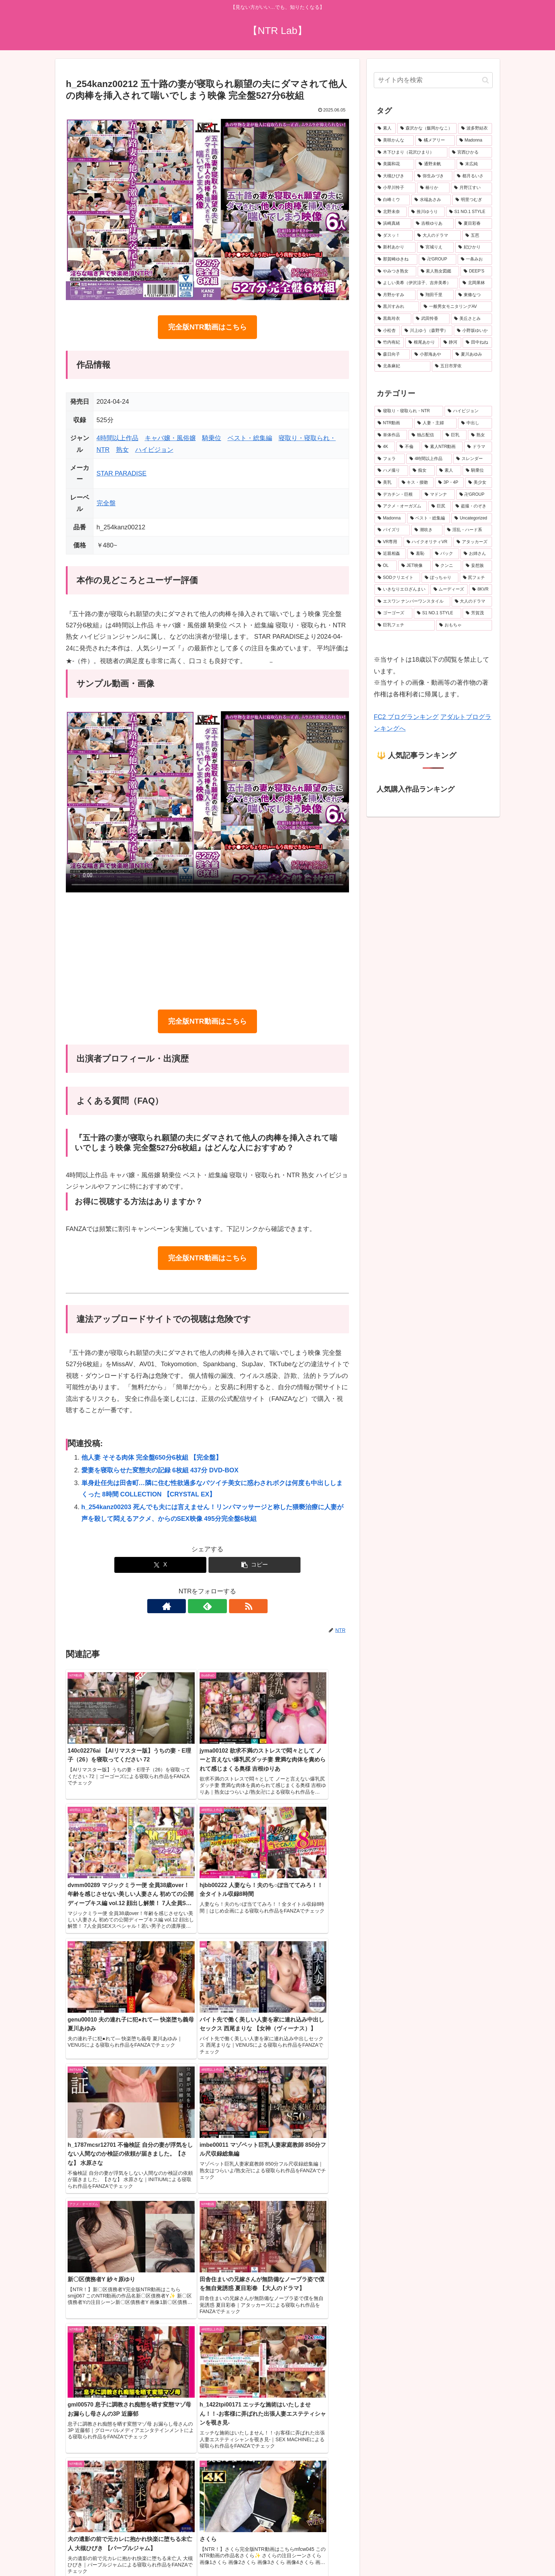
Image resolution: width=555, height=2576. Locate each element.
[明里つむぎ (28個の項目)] (472, 200)
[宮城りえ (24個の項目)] (435, 247)
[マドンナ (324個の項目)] (438, 494)
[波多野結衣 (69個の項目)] (475, 128)
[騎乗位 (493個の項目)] (477, 470)
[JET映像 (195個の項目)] (414, 565)
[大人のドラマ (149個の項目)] (472, 601)
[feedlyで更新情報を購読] (207, 1606)
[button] (254, 1565)
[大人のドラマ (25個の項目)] (437, 235)
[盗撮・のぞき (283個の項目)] (472, 506)
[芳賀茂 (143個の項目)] (477, 613)
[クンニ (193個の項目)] (447, 565)
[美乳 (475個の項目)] (385, 482)
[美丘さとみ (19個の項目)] (471, 319)
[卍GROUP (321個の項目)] (474, 494)
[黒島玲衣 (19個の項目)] (392, 319)
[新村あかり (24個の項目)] (395, 247)
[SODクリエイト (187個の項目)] (397, 578)
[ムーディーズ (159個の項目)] (449, 589)
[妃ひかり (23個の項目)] (473, 247)
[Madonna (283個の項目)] (390, 518)
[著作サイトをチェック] (191, 1606)
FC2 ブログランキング (406, 716)
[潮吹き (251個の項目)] (426, 530)
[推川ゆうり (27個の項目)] (426, 212)
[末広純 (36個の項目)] (474, 164)
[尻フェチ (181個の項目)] (476, 578)
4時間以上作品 (117, 438)
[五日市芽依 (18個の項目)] (462, 366)
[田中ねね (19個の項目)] (477, 342)
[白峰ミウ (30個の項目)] (392, 200)
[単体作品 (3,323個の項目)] (390, 435)
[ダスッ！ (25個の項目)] (393, 235)
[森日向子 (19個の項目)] (392, 354)
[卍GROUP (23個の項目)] (437, 259)
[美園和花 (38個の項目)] (394, 164)
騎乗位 (211, 438)
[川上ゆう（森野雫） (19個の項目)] (426, 331)
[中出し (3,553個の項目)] (475, 423)
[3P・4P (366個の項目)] (449, 482)
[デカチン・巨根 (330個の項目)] (397, 494)
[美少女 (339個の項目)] (478, 482)
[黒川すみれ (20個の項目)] (396, 306)
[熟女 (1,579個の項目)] (480, 435)
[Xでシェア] (160, 1565)
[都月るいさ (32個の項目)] (473, 176)
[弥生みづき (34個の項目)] (433, 176)
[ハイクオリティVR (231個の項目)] (428, 542)
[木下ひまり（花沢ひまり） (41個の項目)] (410, 152)
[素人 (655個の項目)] (385, 128)
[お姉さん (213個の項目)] (476, 553)
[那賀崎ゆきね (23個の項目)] (395, 259)
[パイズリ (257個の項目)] (392, 530)
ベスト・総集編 (250, 438)
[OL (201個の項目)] (385, 565)
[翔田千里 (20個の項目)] (435, 295)
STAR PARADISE (122, 473)
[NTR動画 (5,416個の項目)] (393, 423)
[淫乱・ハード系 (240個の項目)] (468, 530)
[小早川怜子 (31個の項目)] (395, 188)
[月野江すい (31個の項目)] (471, 188)
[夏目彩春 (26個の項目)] (473, 223)
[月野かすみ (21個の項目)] (395, 295)
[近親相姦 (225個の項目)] (390, 553)
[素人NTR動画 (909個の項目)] (442, 447)
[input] (433, 80)
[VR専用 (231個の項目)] (388, 542)
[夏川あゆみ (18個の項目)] (472, 354)
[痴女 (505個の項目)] (422, 470)
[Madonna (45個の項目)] (474, 140)
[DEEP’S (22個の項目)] (476, 271)
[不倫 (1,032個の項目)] (408, 447)
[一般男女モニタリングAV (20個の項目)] (456, 306)
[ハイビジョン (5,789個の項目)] (468, 411)
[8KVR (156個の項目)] (480, 589)
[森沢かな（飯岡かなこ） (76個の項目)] (427, 128)
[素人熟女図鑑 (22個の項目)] (438, 271)
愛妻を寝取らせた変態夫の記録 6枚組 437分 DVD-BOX (160, 1470)
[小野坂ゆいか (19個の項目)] (473, 331)
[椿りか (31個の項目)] (433, 188)
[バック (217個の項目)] (445, 553)
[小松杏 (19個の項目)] (387, 331)
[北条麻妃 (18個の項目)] (402, 366)
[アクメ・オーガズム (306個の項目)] (400, 506)
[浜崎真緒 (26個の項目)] (392, 223)
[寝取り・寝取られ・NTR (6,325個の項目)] (408, 411)
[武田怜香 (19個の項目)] (431, 319)
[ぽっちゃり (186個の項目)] (440, 578)
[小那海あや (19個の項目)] (431, 354)
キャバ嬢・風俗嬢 (170, 438)
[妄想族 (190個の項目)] (477, 565)
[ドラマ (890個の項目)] (478, 447)
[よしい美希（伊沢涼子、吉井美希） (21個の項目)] (416, 283)
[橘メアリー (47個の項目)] (434, 140)
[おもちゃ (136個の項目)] (464, 625)
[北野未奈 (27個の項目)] (390, 212)
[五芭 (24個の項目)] (477, 235)
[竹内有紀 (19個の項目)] (389, 342)
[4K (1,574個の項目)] (384, 447)
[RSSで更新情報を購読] (224, 1606)
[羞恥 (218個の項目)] (418, 553)
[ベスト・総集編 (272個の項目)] (428, 518)
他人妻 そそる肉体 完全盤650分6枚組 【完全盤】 (151, 1457)
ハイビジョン (154, 449)
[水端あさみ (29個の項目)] (431, 200)
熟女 (122, 449)
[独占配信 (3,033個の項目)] (424, 435)
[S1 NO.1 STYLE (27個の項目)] (469, 212)
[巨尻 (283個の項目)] (439, 506)
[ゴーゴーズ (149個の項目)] (393, 613)
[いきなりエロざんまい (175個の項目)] (401, 589)
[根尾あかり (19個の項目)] (422, 342)
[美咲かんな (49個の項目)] (394, 140)
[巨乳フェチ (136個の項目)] (404, 625)
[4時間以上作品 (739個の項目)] (429, 459)
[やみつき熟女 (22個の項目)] (395, 271)
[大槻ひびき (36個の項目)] (393, 176)
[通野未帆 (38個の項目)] (435, 164)
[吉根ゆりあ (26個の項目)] (433, 223)
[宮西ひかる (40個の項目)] (470, 152)
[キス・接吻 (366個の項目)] (416, 482)
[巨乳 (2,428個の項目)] (454, 435)
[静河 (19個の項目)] (450, 342)
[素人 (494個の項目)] (448, 470)
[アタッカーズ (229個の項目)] (472, 542)
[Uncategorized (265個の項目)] (471, 518)
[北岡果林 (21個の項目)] (475, 283)
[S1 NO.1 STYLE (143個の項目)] (437, 613)
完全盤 (106, 503)
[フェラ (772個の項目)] (389, 459)
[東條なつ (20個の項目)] (473, 295)
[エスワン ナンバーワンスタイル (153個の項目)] (412, 601)
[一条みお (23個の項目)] (475, 259)
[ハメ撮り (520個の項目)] (391, 470)
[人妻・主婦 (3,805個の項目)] (435, 423)
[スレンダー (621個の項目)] (472, 459)
